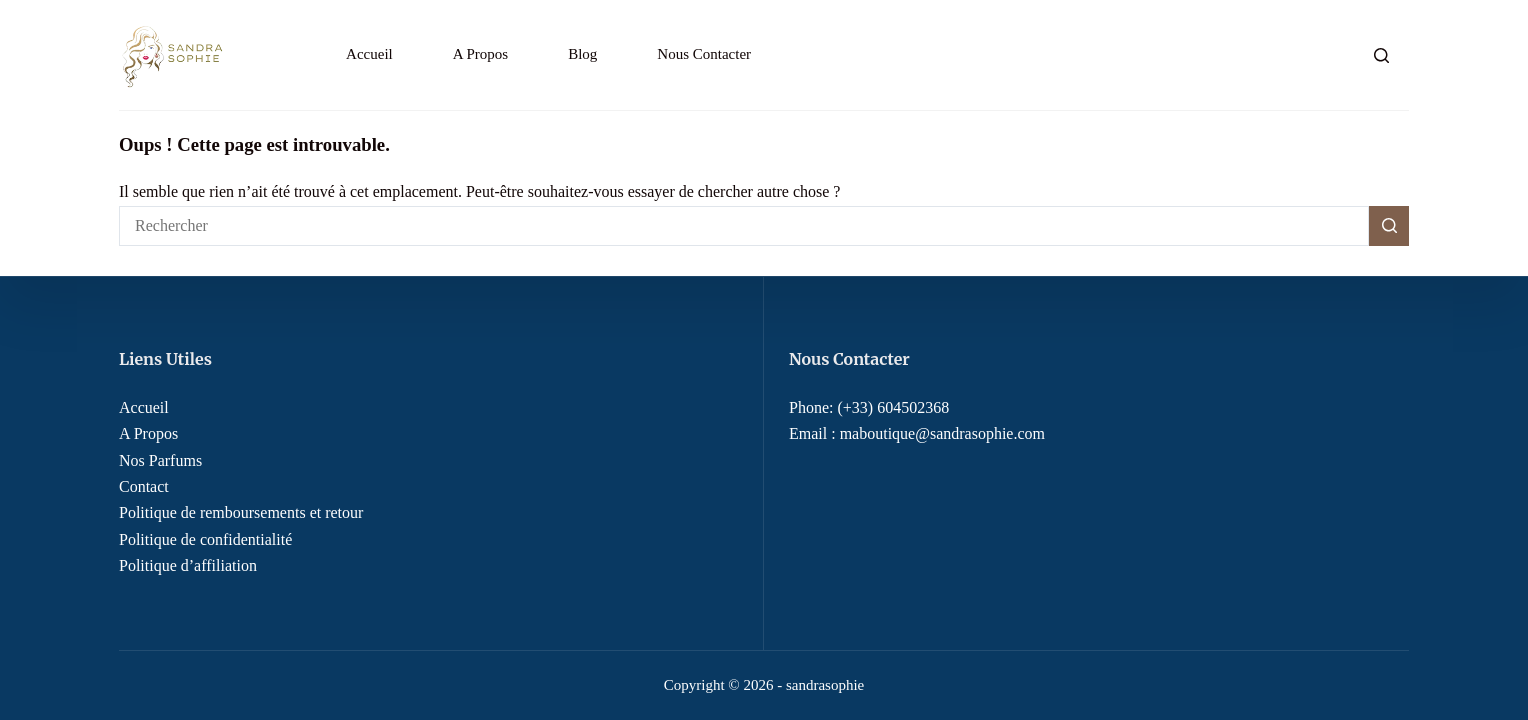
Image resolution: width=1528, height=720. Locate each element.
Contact (144, 486)
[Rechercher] (1381, 55)
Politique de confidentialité (205, 539)
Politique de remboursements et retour (241, 512)
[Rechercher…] (744, 226)
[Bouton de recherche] (1389, 226)
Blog (582, 54)
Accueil (369, 54)
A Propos (480, 54)
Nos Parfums (160, 460)
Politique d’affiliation (188, 565)
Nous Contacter (704, 54)
